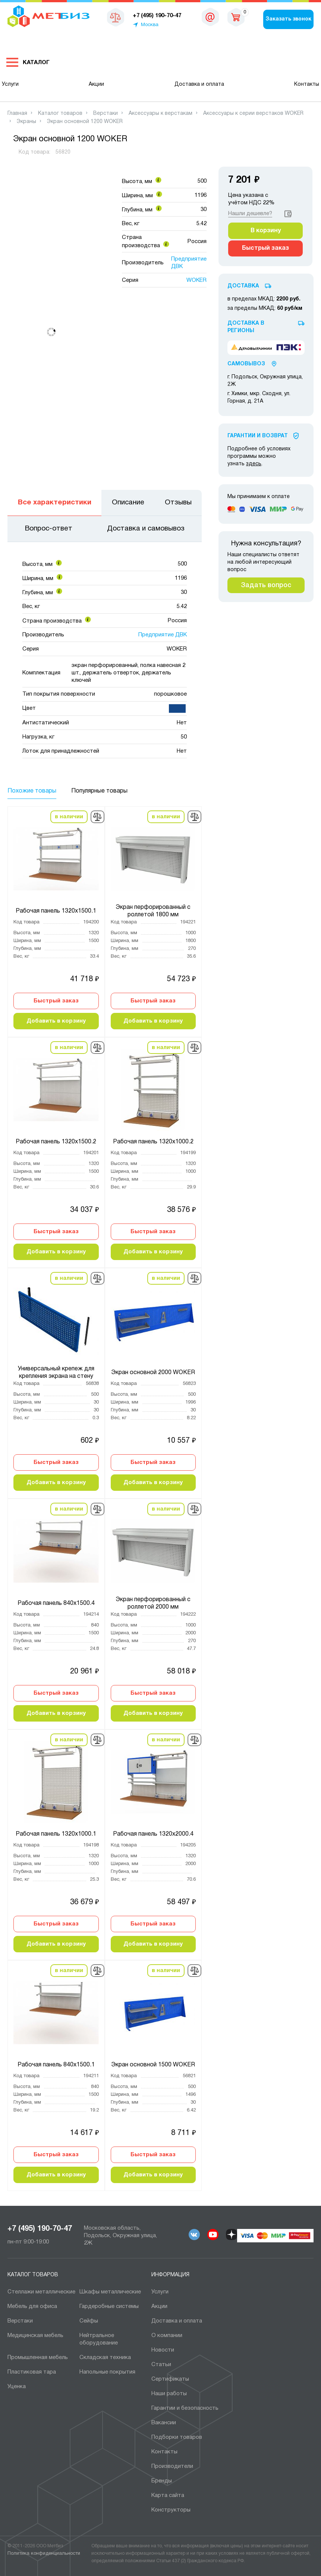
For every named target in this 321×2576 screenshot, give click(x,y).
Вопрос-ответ (48, 528)
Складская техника (105, 2357)
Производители (172, 2466)
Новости (162, 2350)
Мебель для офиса (32, 2306)
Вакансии (163, 2422)
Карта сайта (167, 2495)
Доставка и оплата (199, 84)
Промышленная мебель (37, 2357)
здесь (253, 464)
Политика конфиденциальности (43, 2553)
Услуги (10, 84)
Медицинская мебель (35, 2335)
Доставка (243, 286)
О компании (166, 2335)
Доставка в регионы (245, 327)
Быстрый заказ (56, 1001)
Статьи (161, 2364)
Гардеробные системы (109, 2306)
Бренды (161, 2481)
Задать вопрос (266, 585)
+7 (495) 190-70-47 (39, 2229)
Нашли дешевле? (250, 213)
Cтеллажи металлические (41, 2292)
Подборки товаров (176, 2437)
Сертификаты (170, 2379)
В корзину (266, 230)
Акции (96, 84)
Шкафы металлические (110, 2292)
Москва (149, 25)
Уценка (16, 2386)
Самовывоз (246, 364)
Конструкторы (171, 2510)
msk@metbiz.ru (210, 18)
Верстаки (20, 2321)
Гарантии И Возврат (257, 436)
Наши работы (169, 2393)
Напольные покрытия (107, 2372)
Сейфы (88, 2321)
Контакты (306, 84)
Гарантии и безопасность (184, 2408)
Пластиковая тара (31, 2372)
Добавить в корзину (56, 1021)
